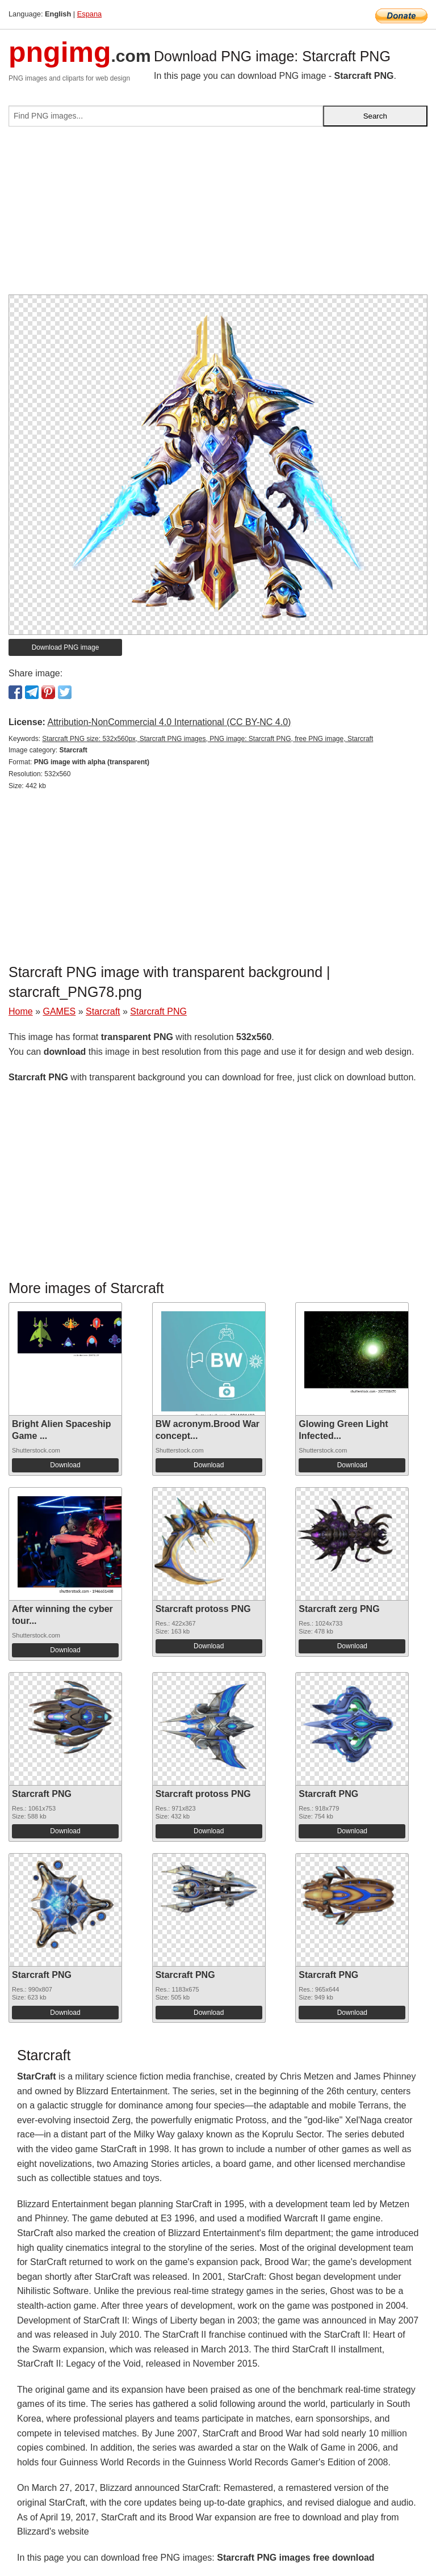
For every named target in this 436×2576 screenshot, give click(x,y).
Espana (89, 14)
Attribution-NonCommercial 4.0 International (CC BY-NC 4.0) (169, 722)
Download (65, 1465)
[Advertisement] (218, 215)
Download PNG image (65, 647)
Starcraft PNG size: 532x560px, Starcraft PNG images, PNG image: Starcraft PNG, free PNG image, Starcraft (207, 739)
